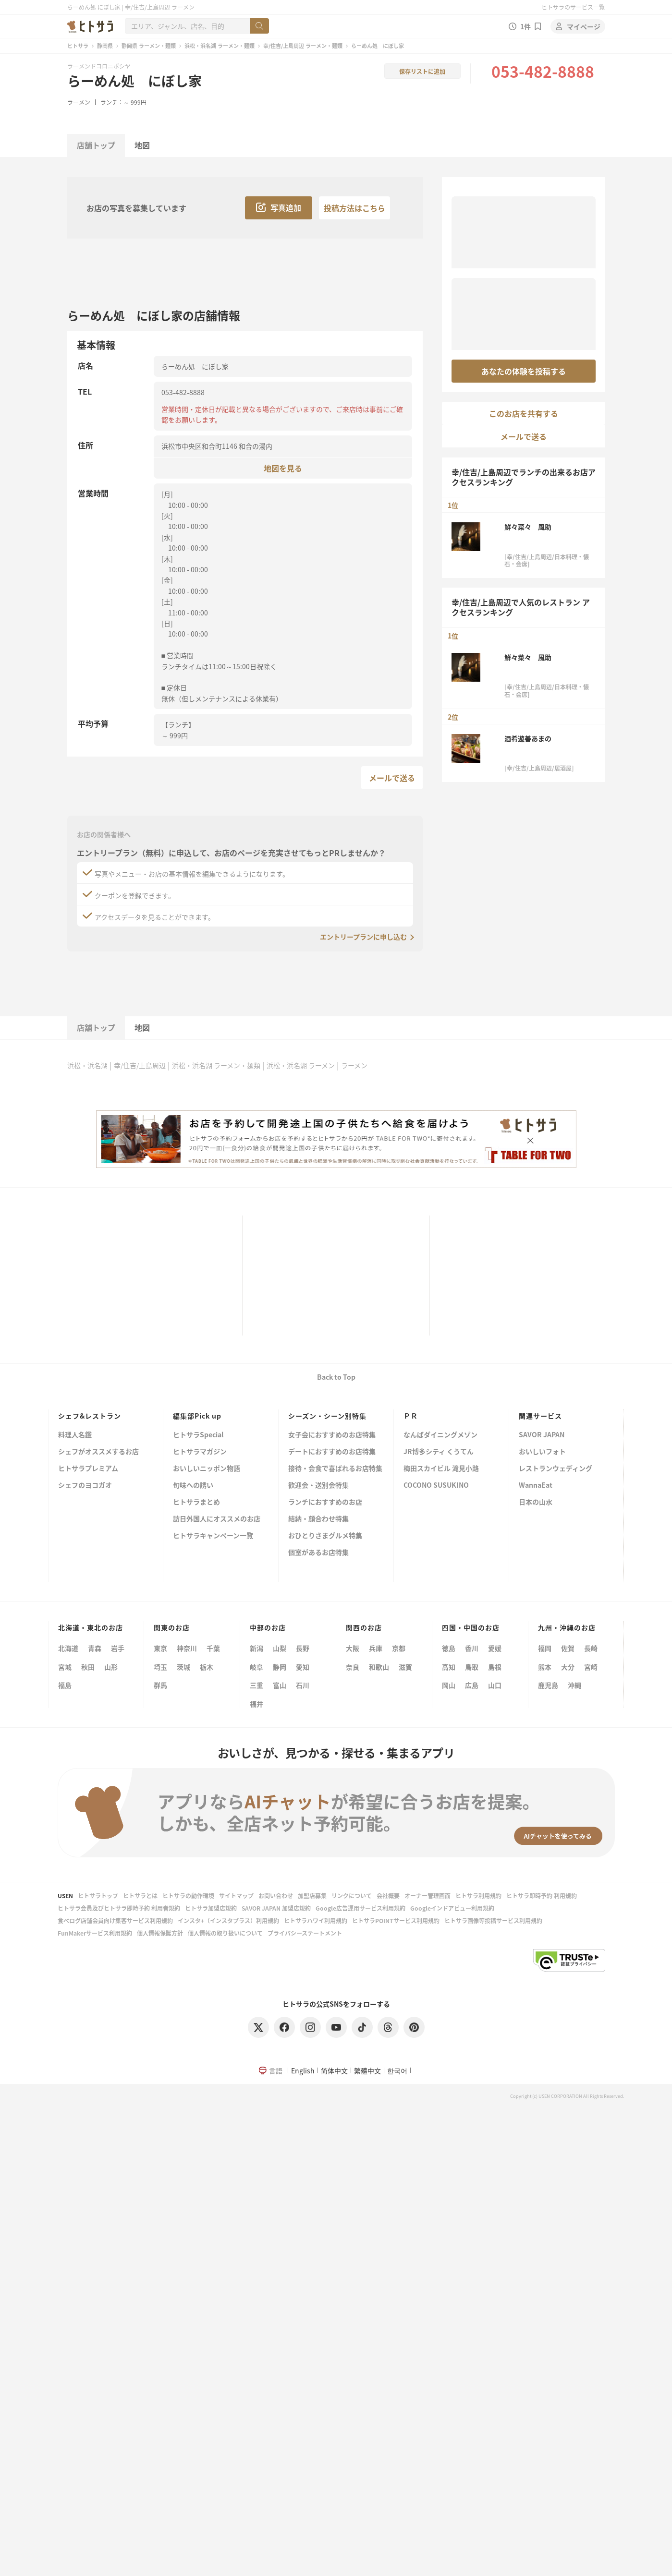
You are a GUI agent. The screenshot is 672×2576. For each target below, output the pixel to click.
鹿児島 (548, 1685)
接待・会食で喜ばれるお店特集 (335, 1469)
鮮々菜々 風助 (527, 526)
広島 (471, 1685)
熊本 (544, 1667)
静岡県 (105, 45)
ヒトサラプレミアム (88, 1469)
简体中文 (334, 2070)
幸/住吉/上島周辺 (140, 1065)
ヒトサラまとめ (196, 1502)
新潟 (256, 1648)
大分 (567, 1667)
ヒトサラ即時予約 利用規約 (541, 1895)
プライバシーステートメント (305, 1933)
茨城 (183, 1667)
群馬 (160, 1685)
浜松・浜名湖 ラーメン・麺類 (219, 45)
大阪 (352, 1648)
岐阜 (256, 1667)
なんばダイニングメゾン (440, 1435)
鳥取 (471, 1667)
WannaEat (535, 1485)
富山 (279, 1685)
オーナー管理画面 (427, 1895)
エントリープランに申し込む (363, 936)
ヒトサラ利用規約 (478, 1895)
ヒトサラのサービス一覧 (573, 7)
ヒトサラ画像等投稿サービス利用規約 (493, 1920)
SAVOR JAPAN (541, 1435)
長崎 (591, 1648)
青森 (94, 1648)
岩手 (117, 1648)
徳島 (448, 1648)
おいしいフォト (542, 1452)
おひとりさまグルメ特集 (325, 1536)
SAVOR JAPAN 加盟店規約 (276, 1908)
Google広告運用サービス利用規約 (360, 1908)
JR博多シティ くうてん (438, 1452)
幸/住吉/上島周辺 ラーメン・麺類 (302, 45)
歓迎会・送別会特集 (318, 1485)
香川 (471, 1648)
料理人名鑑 (75, 1435)
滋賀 (405, 1667)
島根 (494, 1667)
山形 (111, 1667)
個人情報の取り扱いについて (225, 1933)
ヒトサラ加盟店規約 (211, 1908)
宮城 (65, 1667)
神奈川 (187, 1648)
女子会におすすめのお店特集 (332, 1435)
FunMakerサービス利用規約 (95, 1933)
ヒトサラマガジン (200, 1452)
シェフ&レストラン (89, 1415)
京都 (398, 1648)
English (303, 2070)
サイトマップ (236, 1895)
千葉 (213, 1648)
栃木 (206, 1667)
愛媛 (494, 1648)
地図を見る (283, 467)
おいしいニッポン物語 (206, 1469)
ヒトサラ (77, 45)
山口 (494, 1685)
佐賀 (567, 1648)
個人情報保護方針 (160, 1933)
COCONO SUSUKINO (436, 1485)
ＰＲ (410, 1415)
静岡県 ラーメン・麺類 (149, 45)
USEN (65, 1895)
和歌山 (379, 1667)
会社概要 (388, 1895)
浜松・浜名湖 (87, 1065)
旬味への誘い (193, 1485)
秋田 (88, 1667)
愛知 (302, 1667)
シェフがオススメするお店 (98, 1452)
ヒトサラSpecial (198, 1435)
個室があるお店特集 (318, 1553)
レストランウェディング (555, 1469)
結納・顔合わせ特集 (318, 1519)
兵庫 (375, 1648)
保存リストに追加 (422, 71)
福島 (65, 1685)
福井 (256, 1704)
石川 (302, 1685)
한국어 (397, 2070)
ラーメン (78, 102)
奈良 (352, 1667)
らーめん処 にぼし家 (134, 80)
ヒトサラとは (140, 1895)
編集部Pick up (197, 1415)
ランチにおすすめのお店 (325, 1502)
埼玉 (160, 1667)
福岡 (544, 1648)
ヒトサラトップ (98, 1895)
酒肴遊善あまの (527, 738)
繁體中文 (367, 2070)
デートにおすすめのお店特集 (332, 1452)
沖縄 (574, 1685)
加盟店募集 (312, 1895)
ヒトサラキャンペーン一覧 (213, 1536)
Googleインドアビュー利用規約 (452, 1908)
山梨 (279, 1648)
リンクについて (351, 1895)
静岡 (279, 1667)
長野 (302, 1648)
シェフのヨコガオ (85, 1485)
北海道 (68, 1648)
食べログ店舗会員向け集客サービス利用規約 (115, 1920)
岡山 (448, 1685)
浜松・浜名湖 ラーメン (301, 1065)
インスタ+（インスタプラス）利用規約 (228, 1920)
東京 (160, 1648)
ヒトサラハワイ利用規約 (315, 1920)
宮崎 (591, 1667)
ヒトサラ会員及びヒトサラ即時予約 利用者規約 (119, 1908)
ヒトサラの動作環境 (188, 1895)
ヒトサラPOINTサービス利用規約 (396, 1920)
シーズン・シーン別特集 (327, 1415)
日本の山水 (535, 1502)
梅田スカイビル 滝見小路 (441, 1469)
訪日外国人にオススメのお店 (216, 1519)
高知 (448, 1667)
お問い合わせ (275, 1895)
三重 (256, 1685)
